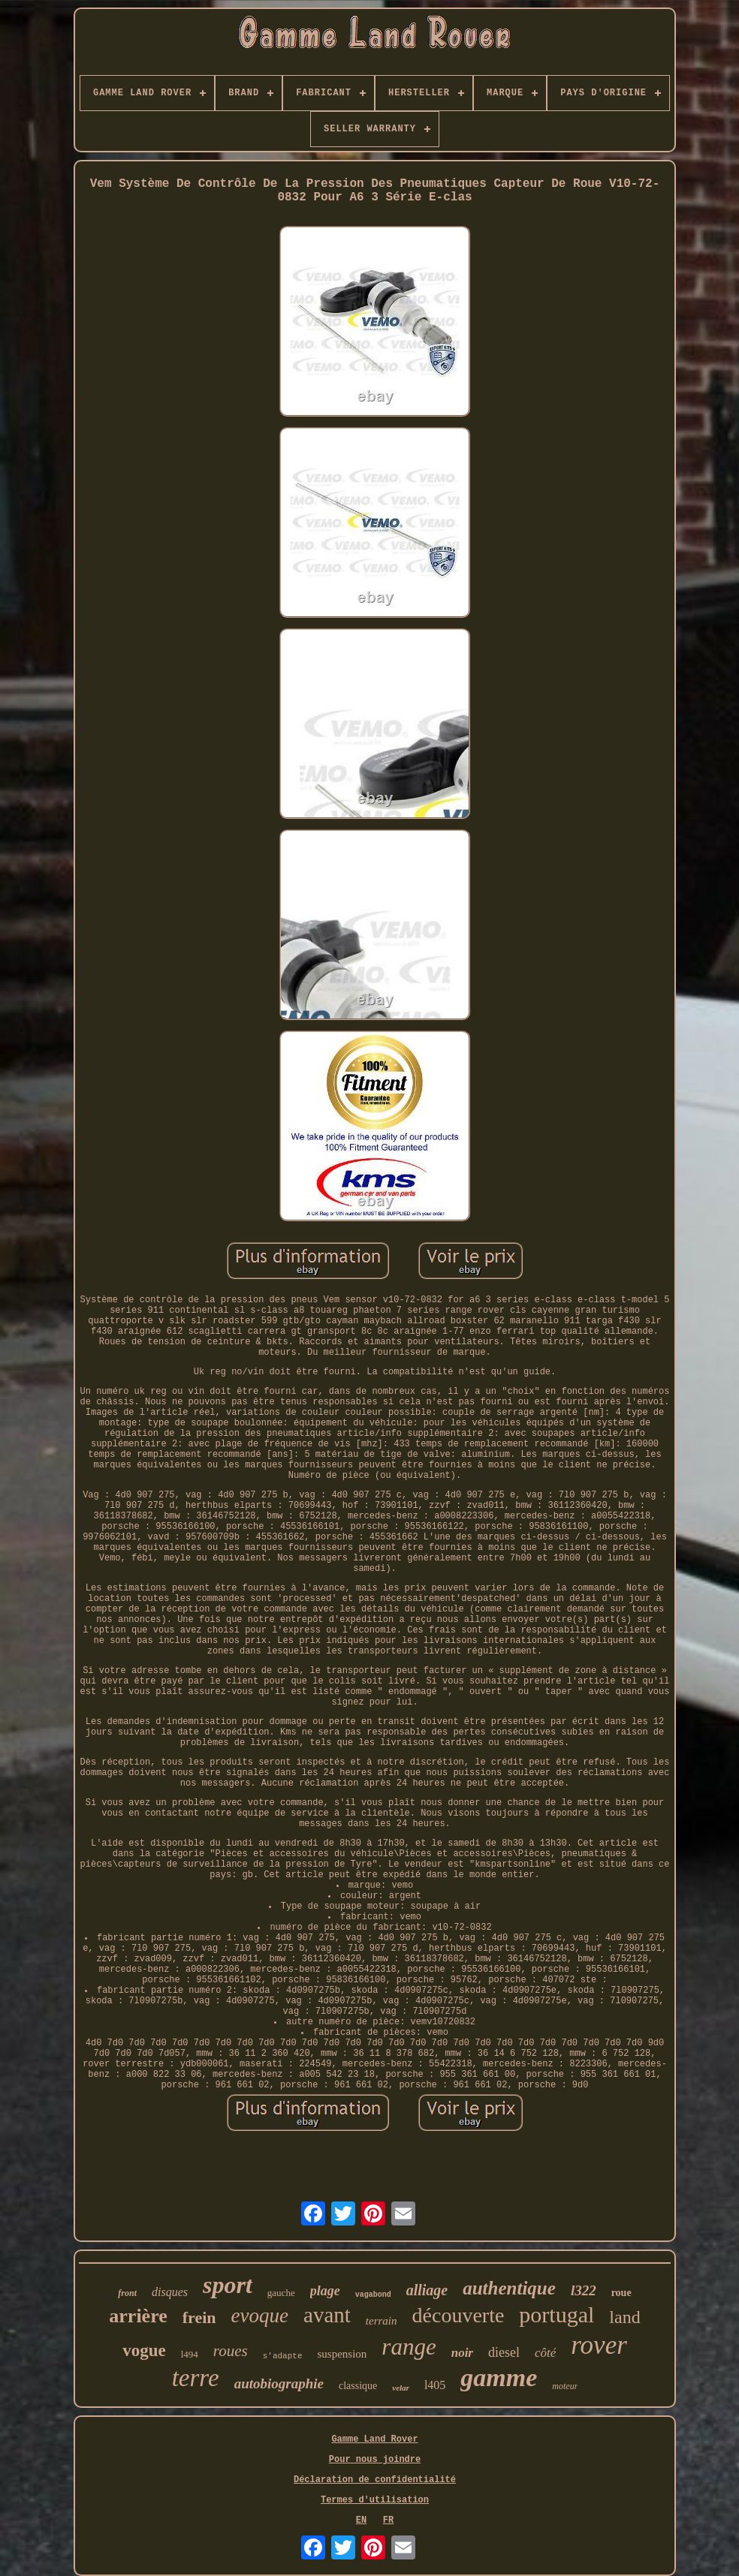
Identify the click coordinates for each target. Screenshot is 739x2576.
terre (195, 2377)
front (127, 2293)
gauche (281, 2292)
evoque (259, 2315)
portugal (556, 2314)
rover (599, 2345)
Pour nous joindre (375, 2459)
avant (327, 2315)
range (409, 2347)
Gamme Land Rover (374, 2439)
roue (621, 2292)
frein (199, 2317)
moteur (565, 2386)
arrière (138, 2316)
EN (361, 2520)
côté (545, 2353)
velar (400, 2387)
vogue (144, 2350)
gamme (498, 2377)
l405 (434, 2385)
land (624, 2317)
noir (462, 2353)
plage (325, 2290)
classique (358, 2385)
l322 (583, 2290)
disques (170, 2292)
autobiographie (279, 2383)
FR (388, 2520)
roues (230, 2351)
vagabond (373, 2295)
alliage (427, 2290)
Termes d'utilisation (375, 2500)
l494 (189, 2354)
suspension (342, 2354)
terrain (381, 2321)
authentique (509, 2288)
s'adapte (283, 2356)
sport (227, 2284)
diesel (504, 2352)
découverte (458, 2315)
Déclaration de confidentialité (375, 2480)
